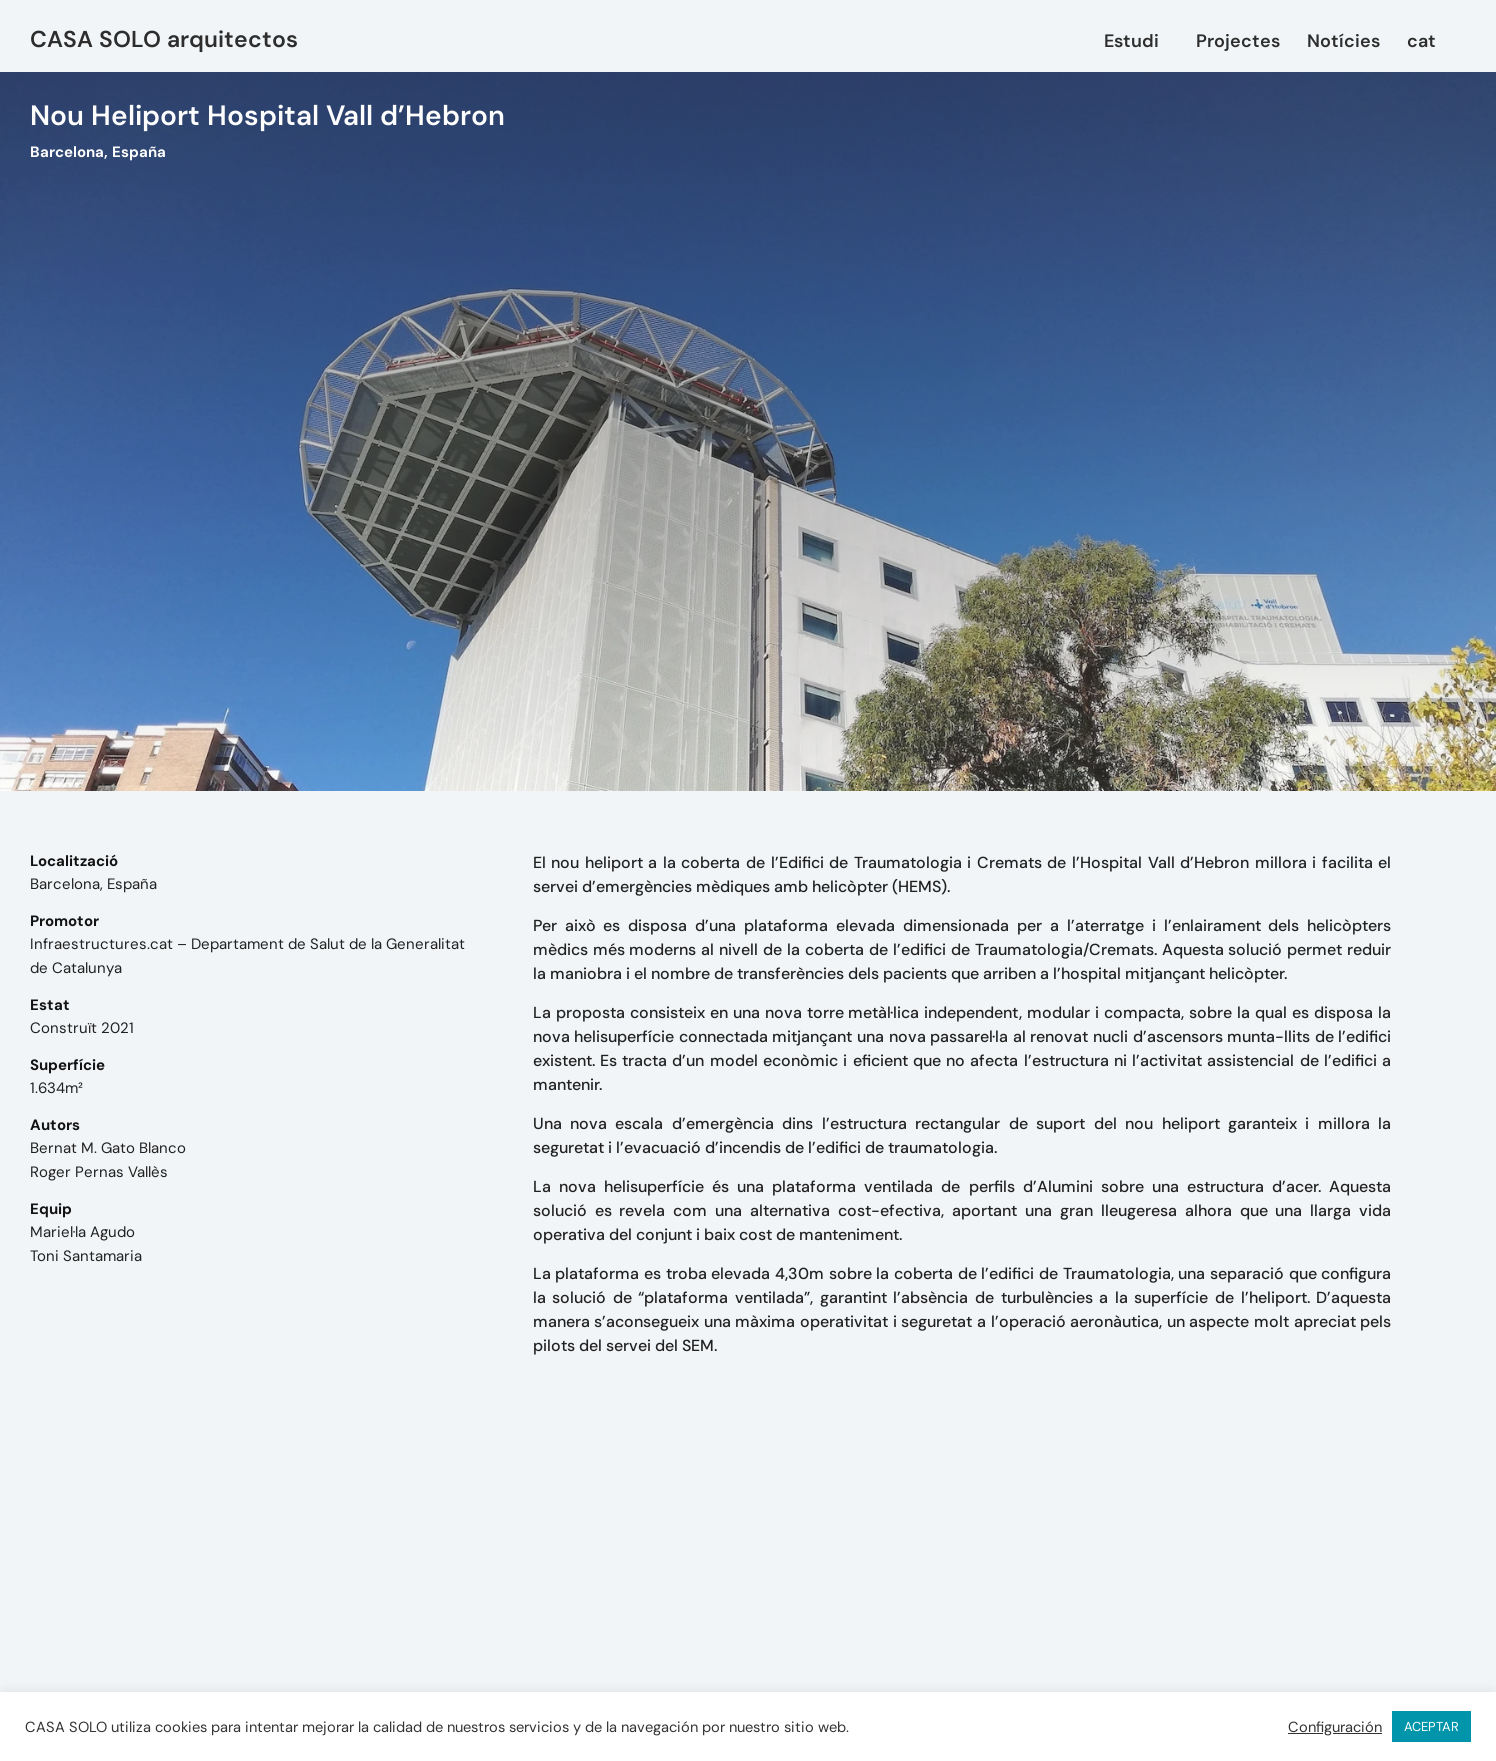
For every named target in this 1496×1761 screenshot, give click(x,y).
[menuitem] (1426, 41)
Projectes (1238, 41)
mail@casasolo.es (950, 1598)
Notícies (1343, 41)
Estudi (1136, 41)
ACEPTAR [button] (1431, 1726)
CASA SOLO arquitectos (164, 39)
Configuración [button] (1335, 1727)
